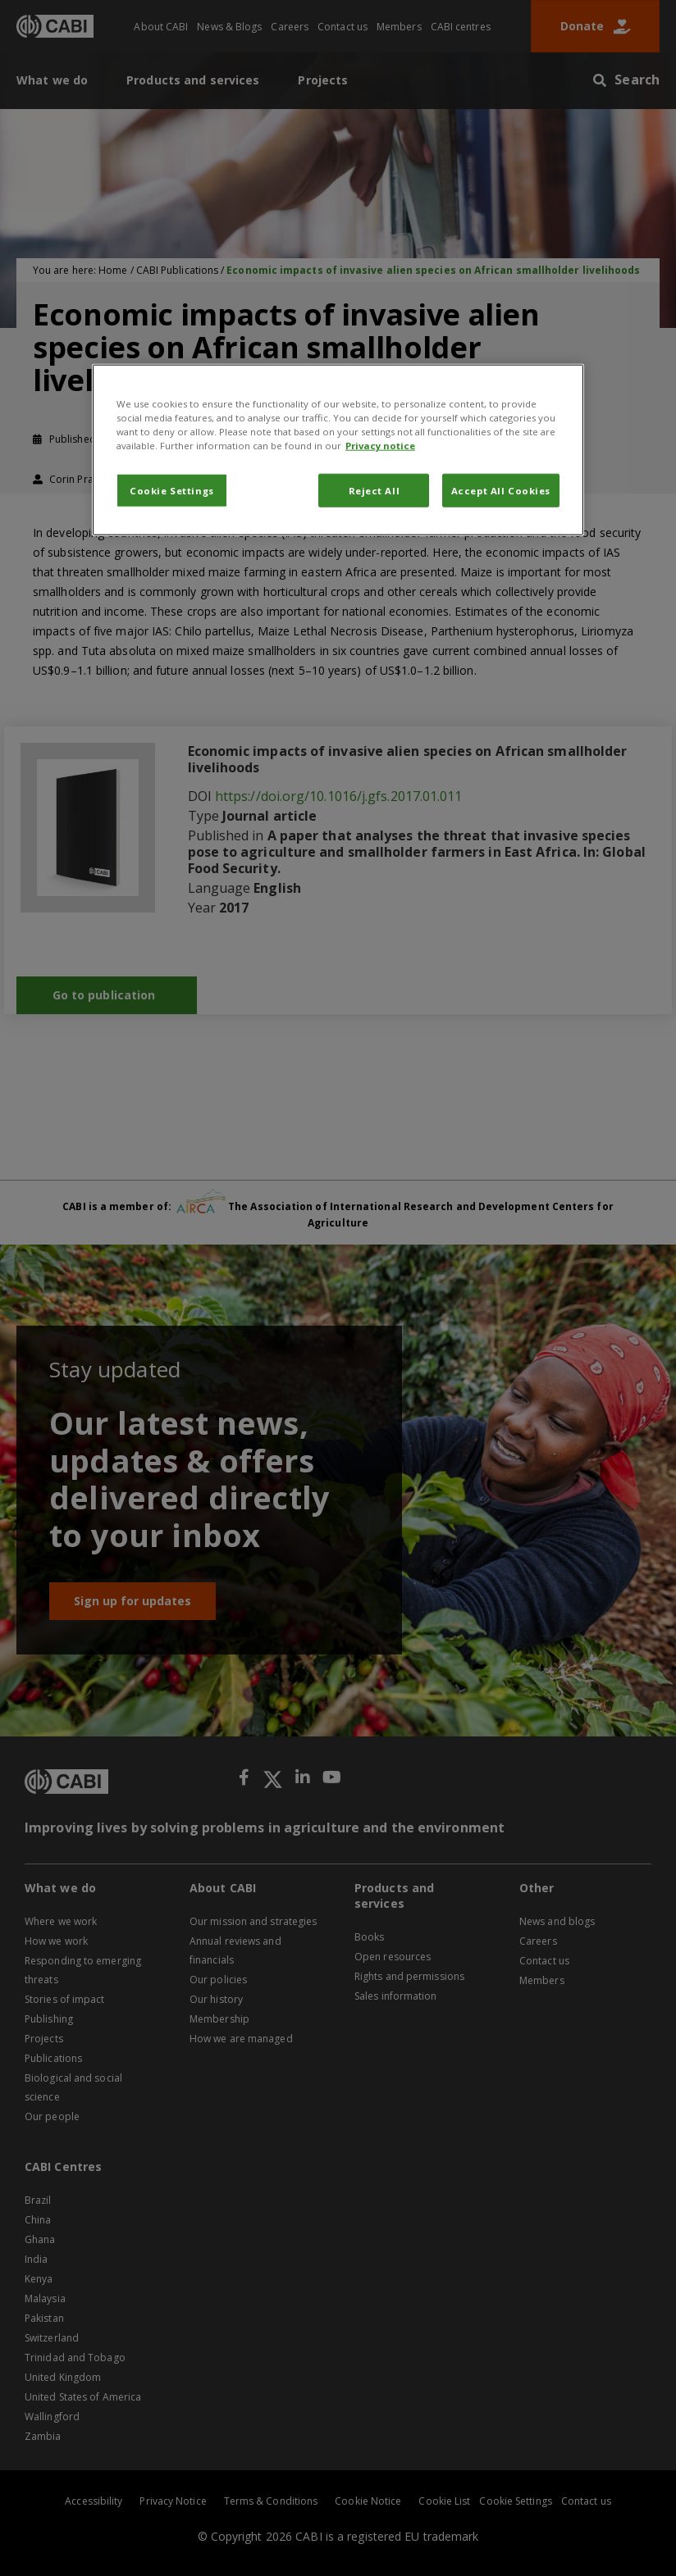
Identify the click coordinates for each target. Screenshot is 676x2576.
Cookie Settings (172, 490)
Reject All (374, 490)
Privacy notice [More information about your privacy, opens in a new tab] (380, 445)
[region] (338, 450)
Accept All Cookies (500, 490)
